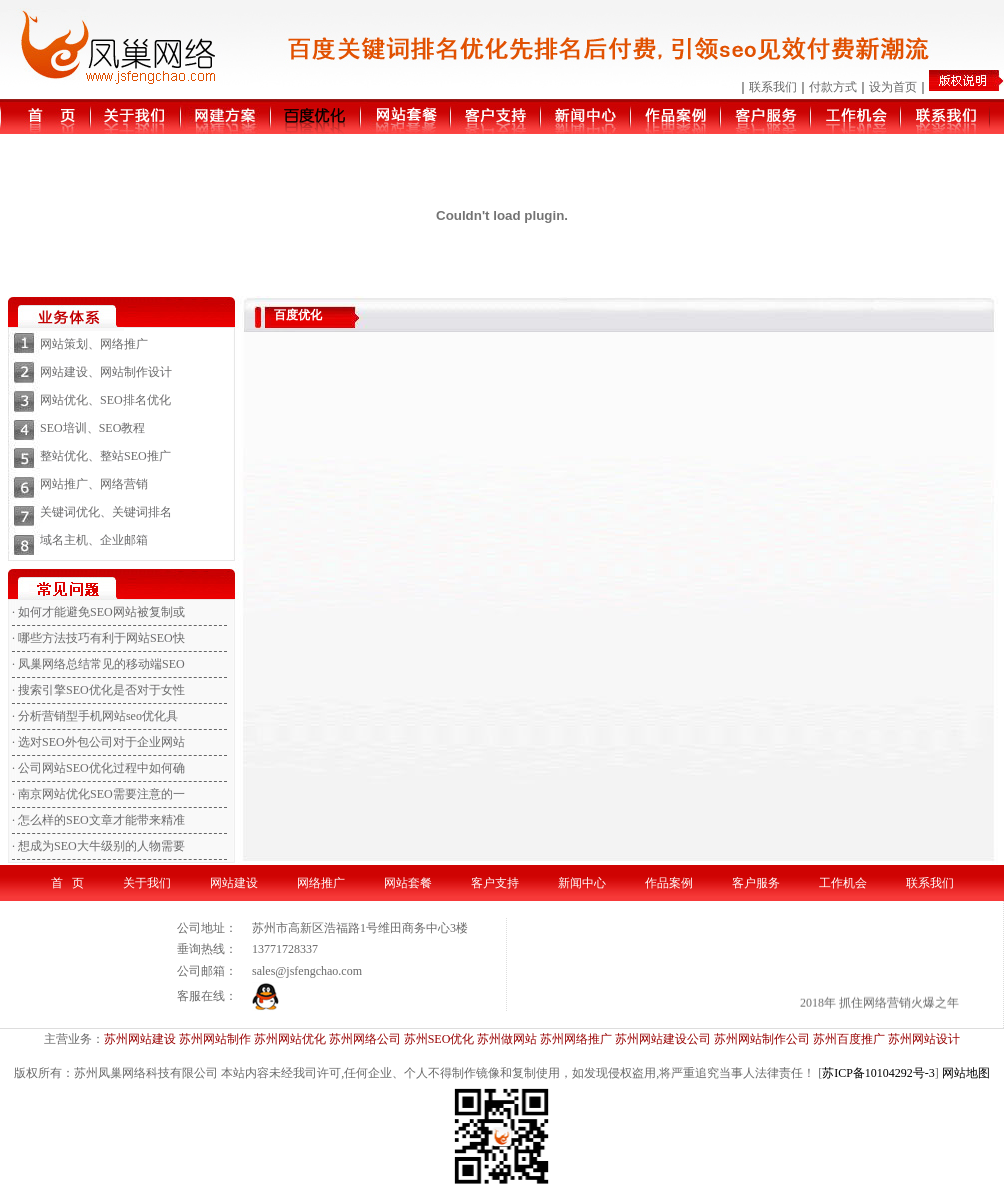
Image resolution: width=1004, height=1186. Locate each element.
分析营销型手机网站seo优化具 (98, 716)
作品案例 (669, 883)
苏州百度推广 (849, 1039)
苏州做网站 (507, 1039)
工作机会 (843, 883)
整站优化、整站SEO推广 (105, 456)
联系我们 (773, 87)
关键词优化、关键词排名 (106, 512)
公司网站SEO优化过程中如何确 (101, 768)
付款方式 (833, 87)
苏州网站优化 (290, 1039)
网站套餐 (408, 883)
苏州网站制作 (215, 1039)
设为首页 (893, 87)
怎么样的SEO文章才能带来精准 (101, 820)
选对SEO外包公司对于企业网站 (101, 742)
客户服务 (756, 883)
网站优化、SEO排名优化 (105, 400)
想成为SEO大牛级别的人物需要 (101, 846)
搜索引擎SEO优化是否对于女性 (101, 690)
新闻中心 (582, 883)
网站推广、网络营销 (94, 484)
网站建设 (234, 883)
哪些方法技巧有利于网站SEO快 (101, 638)
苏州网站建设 (140, 1039)
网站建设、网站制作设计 (106, 372)
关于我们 (147, 883)
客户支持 (495, 883)
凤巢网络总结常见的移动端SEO (101, 664)
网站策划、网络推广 (94, 344)
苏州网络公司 (365, 1039)
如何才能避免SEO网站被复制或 (101, 612)
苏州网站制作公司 (762, 1039)
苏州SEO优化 (439, 1039)
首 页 (67, 883)
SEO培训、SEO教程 (92, 428)
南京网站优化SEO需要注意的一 (101, 794)
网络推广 (321, 883)
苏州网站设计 (924, 1039)
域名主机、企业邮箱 (94, 540)
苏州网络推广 (576, 1039)
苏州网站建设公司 (663, 1039)
